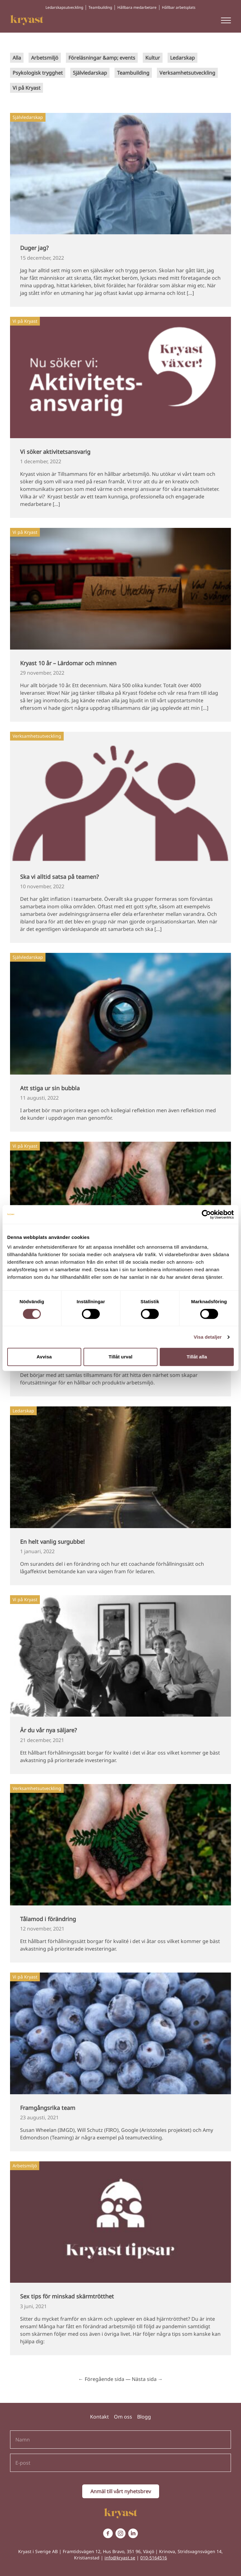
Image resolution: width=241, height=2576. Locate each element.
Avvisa (44, 1356)
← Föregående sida (101, 2379)
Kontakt (99, 2416)
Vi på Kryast (26, 87)
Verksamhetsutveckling (187, 72)
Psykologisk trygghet (38, 72)
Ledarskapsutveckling (64, 7)
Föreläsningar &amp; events (101, 57)
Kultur (152, 57)
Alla (17, 57)
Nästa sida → (147, 2379)
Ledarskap (182, 57)
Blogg (144, 2416)
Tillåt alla (197, 1356)
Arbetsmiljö (44, 57)
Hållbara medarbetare (137, 7)
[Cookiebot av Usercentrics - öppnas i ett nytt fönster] (206, 1214)
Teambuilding (100, 7)
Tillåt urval (120, 1356)
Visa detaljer (208, 1337)
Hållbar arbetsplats (178, 7)
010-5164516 (153, 2558)
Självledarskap (90, 72)
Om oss (123, 2416)
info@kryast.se (119, 2558)
